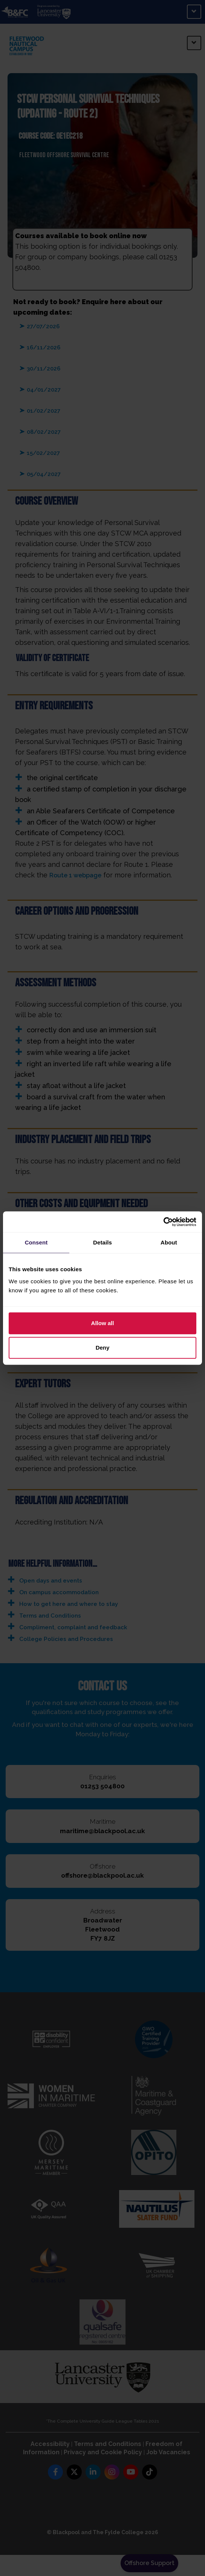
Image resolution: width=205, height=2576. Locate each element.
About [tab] (169, 1242)
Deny (103, 1347)
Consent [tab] (36, 1242)
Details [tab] (102, 1242)
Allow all (102, 1323)
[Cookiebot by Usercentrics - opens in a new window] (163, 1222)
